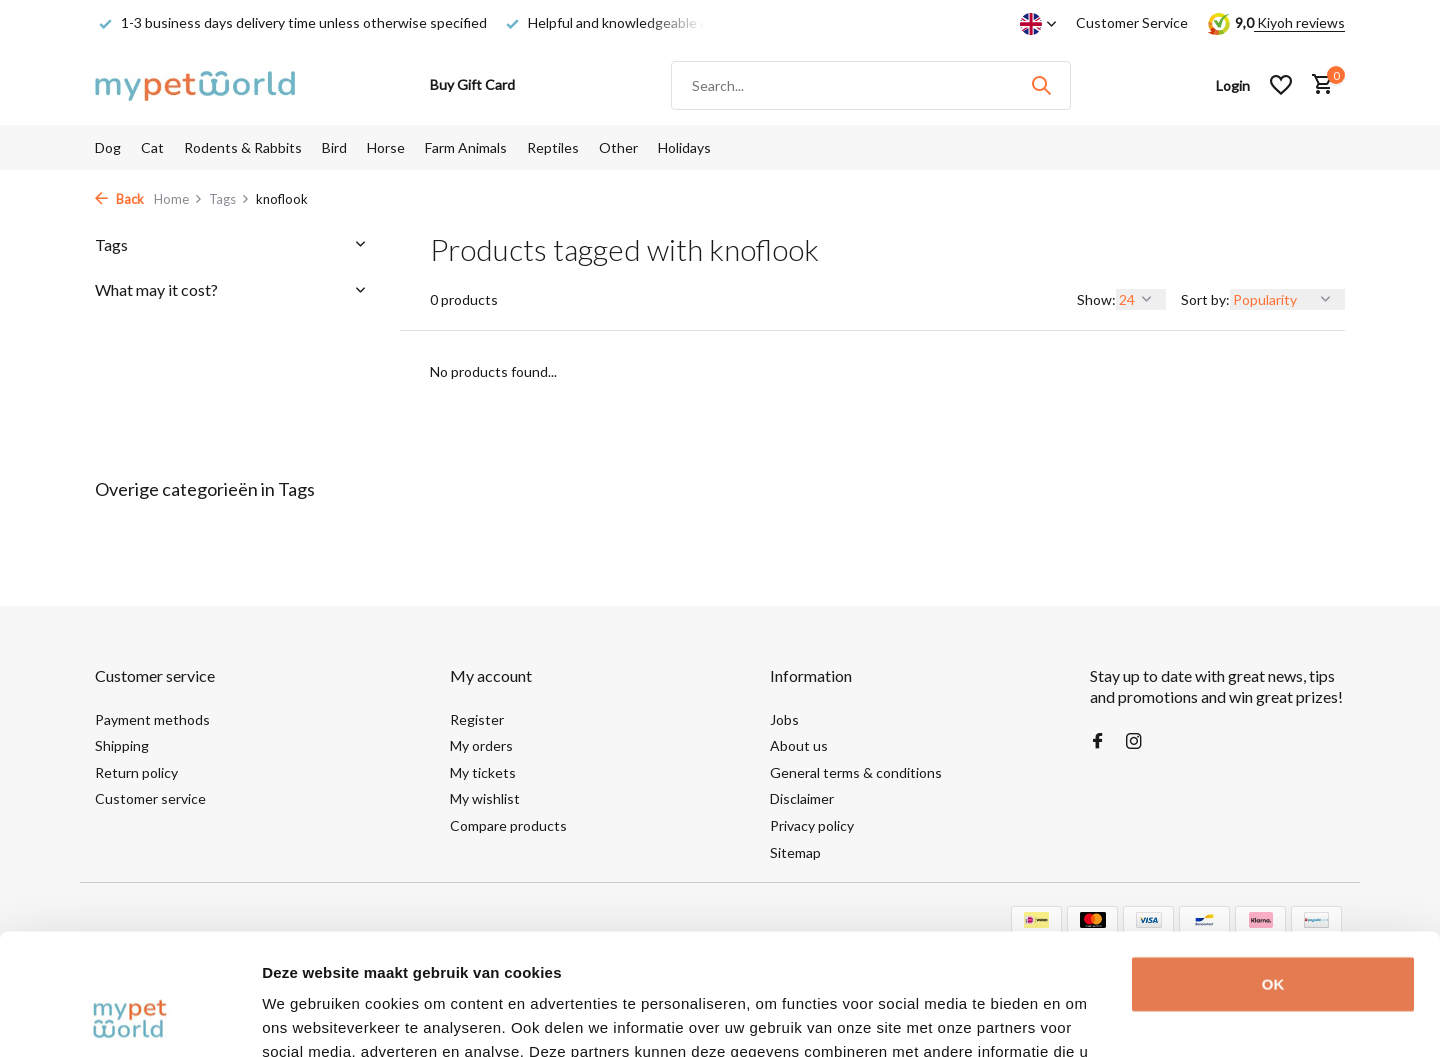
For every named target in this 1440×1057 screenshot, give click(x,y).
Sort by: (1205, 299)
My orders (481, 745)
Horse (386, 147)
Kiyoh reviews (1299, 22)
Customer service (150, 798)
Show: (1096, 299)
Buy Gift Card (472, 84)
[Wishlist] (1281, 85)
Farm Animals (466, 147)
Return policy (136, 772)
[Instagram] (1134, 742)
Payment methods (152, 719)
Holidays (684, 147)
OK (1273, 870)
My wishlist (485, 798)
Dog (108, 147)
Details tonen (309, 1017)
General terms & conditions (856, 772)
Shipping (122, 745)
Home (178, 199)
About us (799, 745)
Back (119, 199)
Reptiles (553, 147)
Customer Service (1132, 22)
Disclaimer (802, 798)
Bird (334, 147)
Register (477, 719)
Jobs (784, 719)
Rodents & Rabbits (243, 147)
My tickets (483, 772)
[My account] (1233, 85)
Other (618, 147)
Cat (152, 147)
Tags (229, 199)
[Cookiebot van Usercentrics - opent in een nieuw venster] (129, 1018)
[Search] (871, 85)
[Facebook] (1098, 742)
